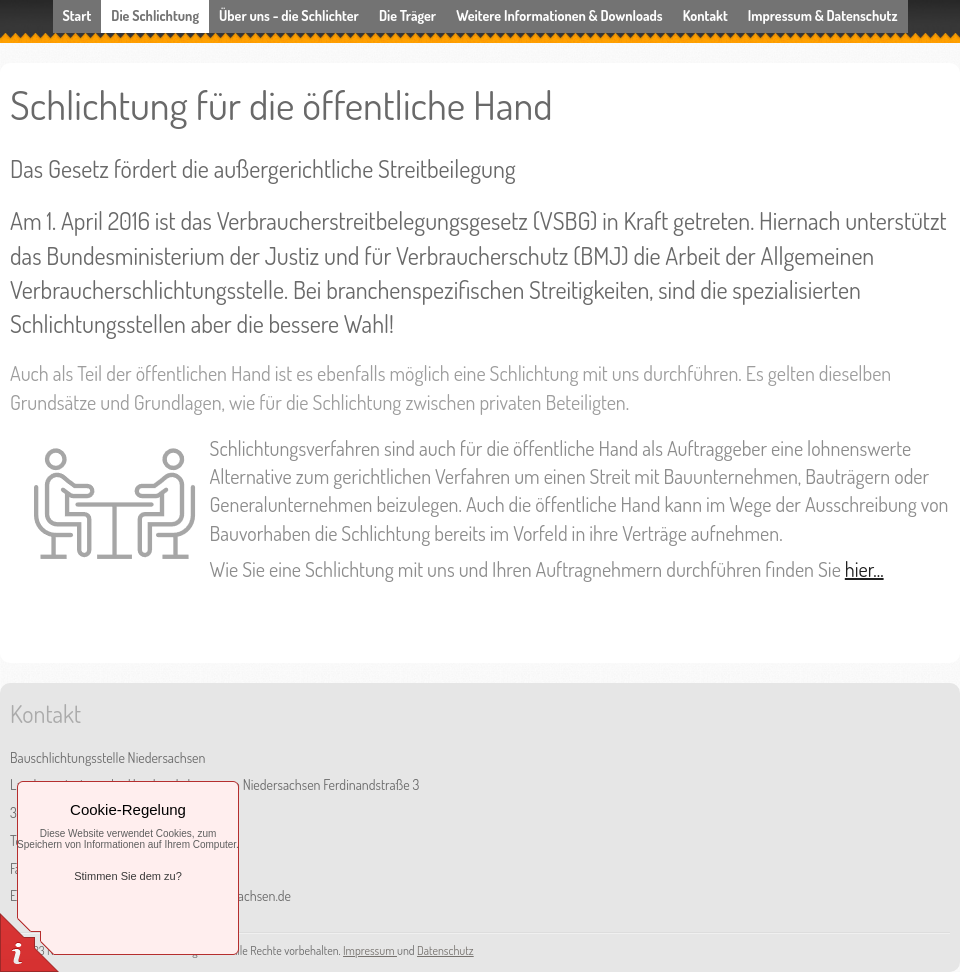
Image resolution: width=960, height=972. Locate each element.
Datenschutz (445, 950)
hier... (864, 569)
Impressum (370, 950)
